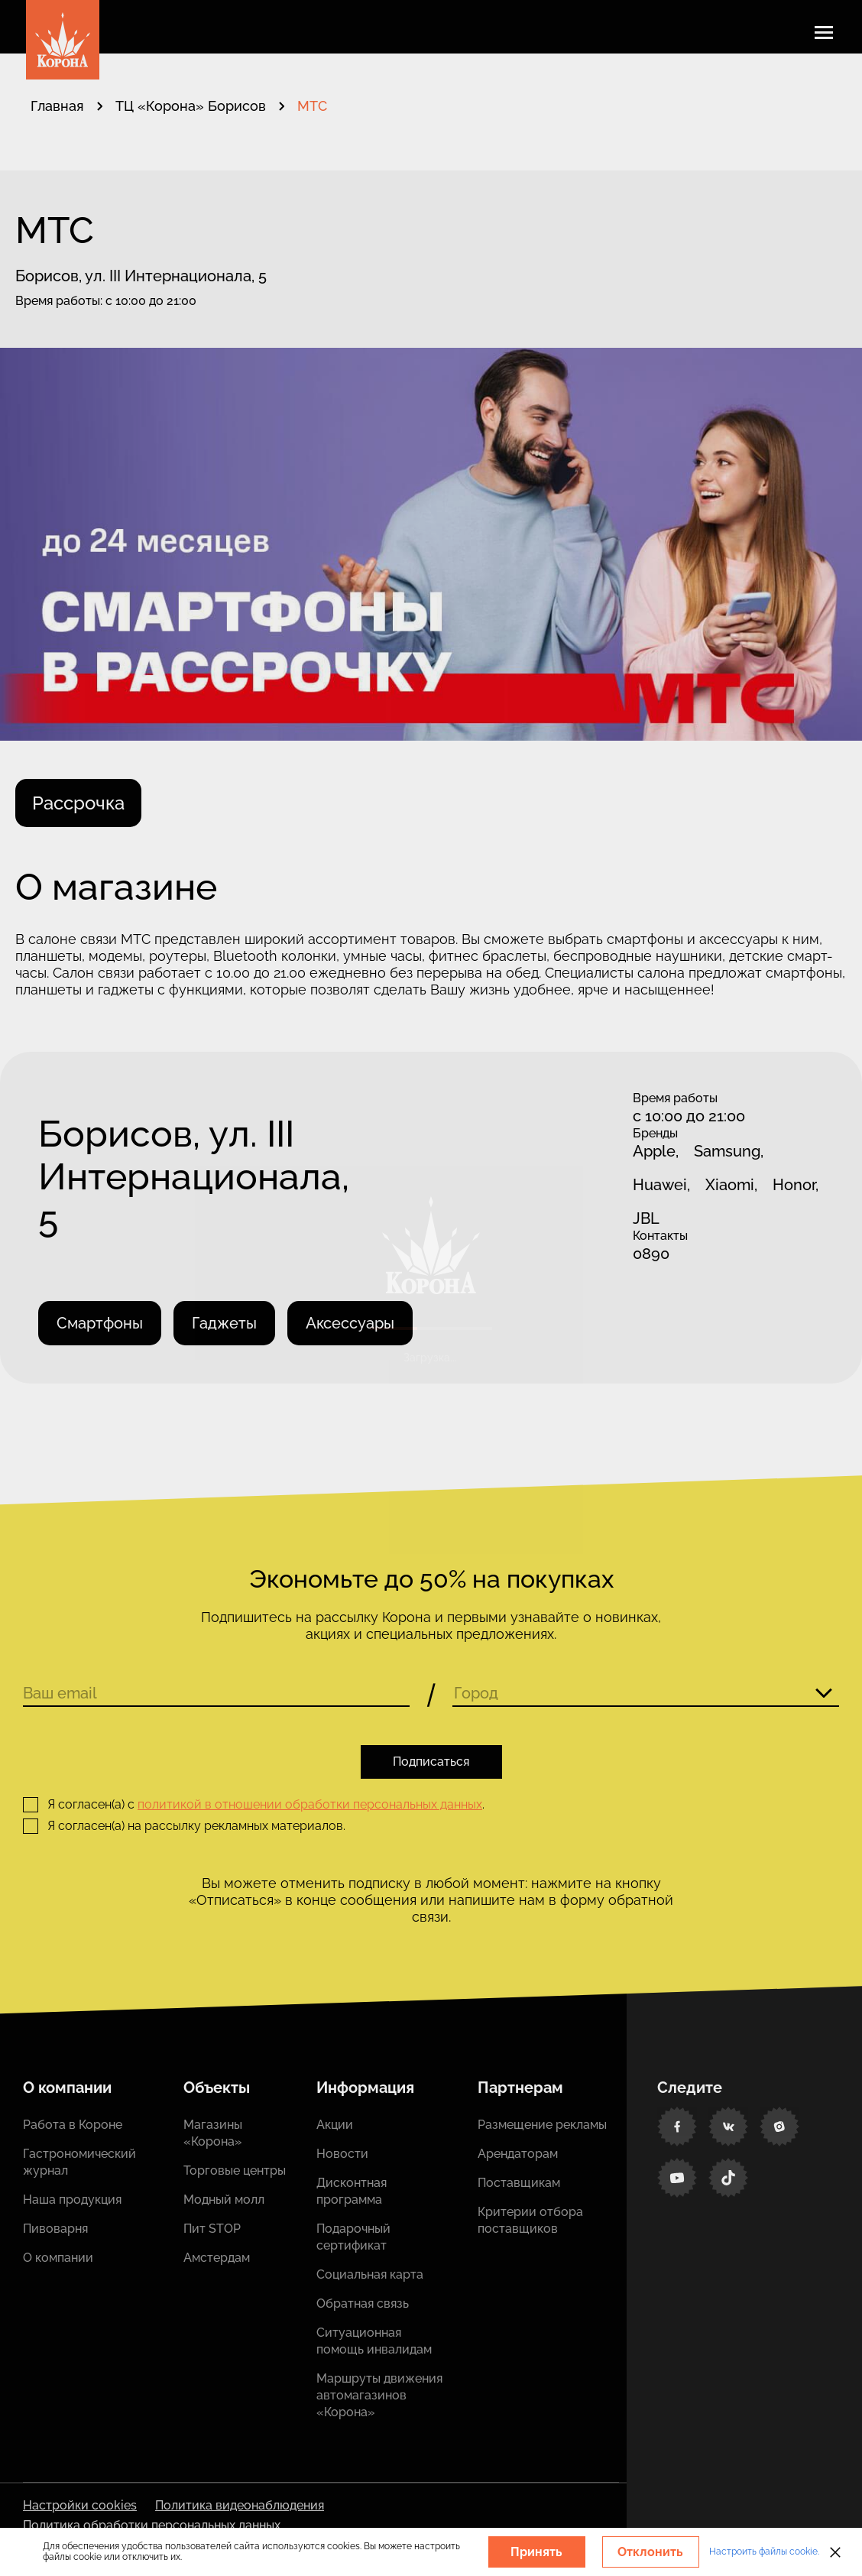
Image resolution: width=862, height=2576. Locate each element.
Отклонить (650, 2552)
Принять (536, 2552)
